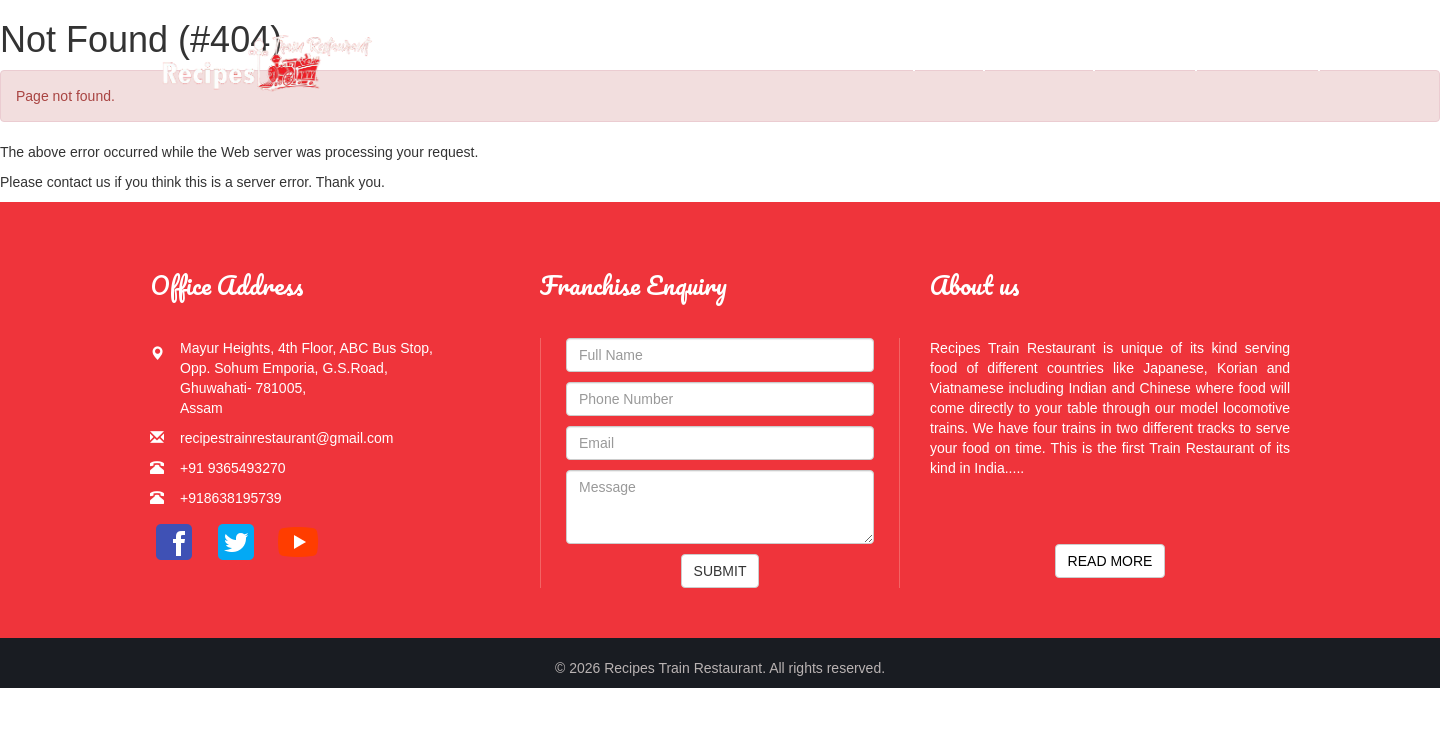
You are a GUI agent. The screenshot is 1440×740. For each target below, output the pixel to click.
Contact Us (1258, 59)
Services (1146, 59)
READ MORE (1110, 561)
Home (878, 59)
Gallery (1039, 59)
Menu (949, 59)
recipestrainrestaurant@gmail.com (286, 438)
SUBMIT (720, 571)
